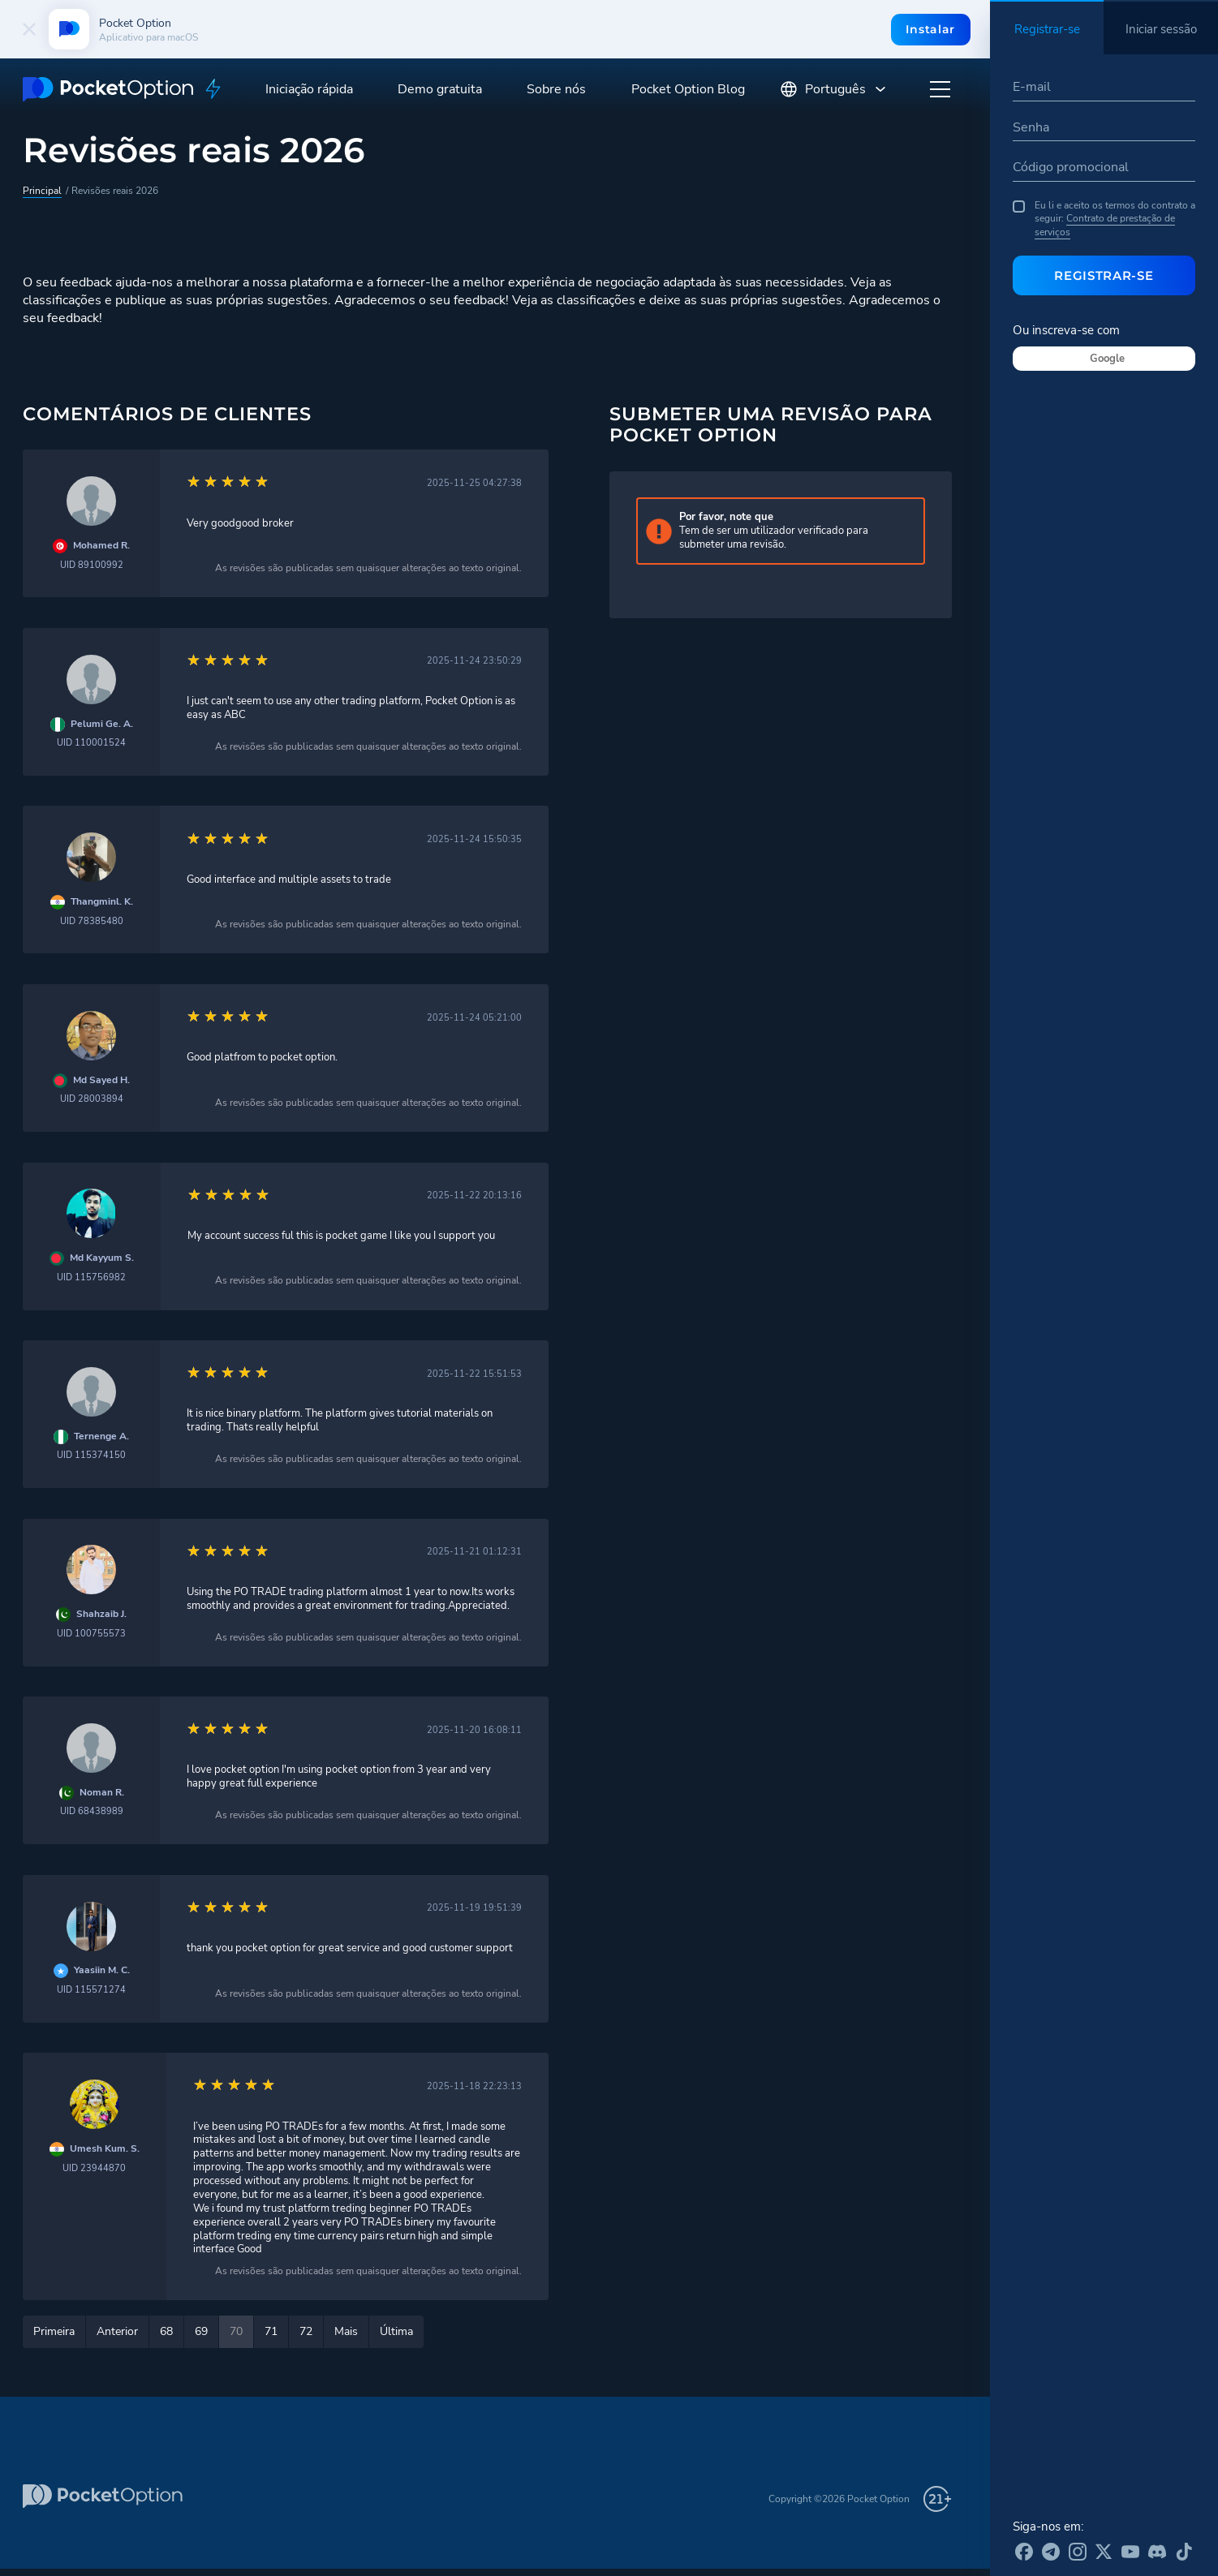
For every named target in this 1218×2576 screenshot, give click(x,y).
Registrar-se (1103, 275)
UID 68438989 (91, 1811)
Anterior (117, 2331)
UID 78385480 (91, 921)
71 (271, 2331)
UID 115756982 (91, 1277)
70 (236, 2331)
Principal (42, 190)
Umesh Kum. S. (105, 2149)
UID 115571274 (91, 1990)
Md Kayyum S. (102, 1258)
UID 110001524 (91, 743)
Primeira (54, 2331)
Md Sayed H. (101, 1080)
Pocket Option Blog (688, 89)
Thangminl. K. (102, 902)
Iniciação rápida (309, 89)
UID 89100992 (91, 565)
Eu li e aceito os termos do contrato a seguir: (1104, 219)
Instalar (930, 29)
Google (1107, 358)
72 (305, 2331)
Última (396, 2331)
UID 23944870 (94, 2168)
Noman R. (102, 1793)
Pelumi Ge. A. (102, 724)
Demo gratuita (440, 89)
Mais (346, 2331)
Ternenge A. (101, 1436)
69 (201, 2331)
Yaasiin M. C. (102, 1970)
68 (166, 2331)
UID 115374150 (91, 1455)
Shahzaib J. (101, 1614)
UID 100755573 (91, 1634)
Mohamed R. (101, 546)
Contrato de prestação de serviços (1105, 225)
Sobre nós (556, 89)
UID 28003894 (91, 1099)
